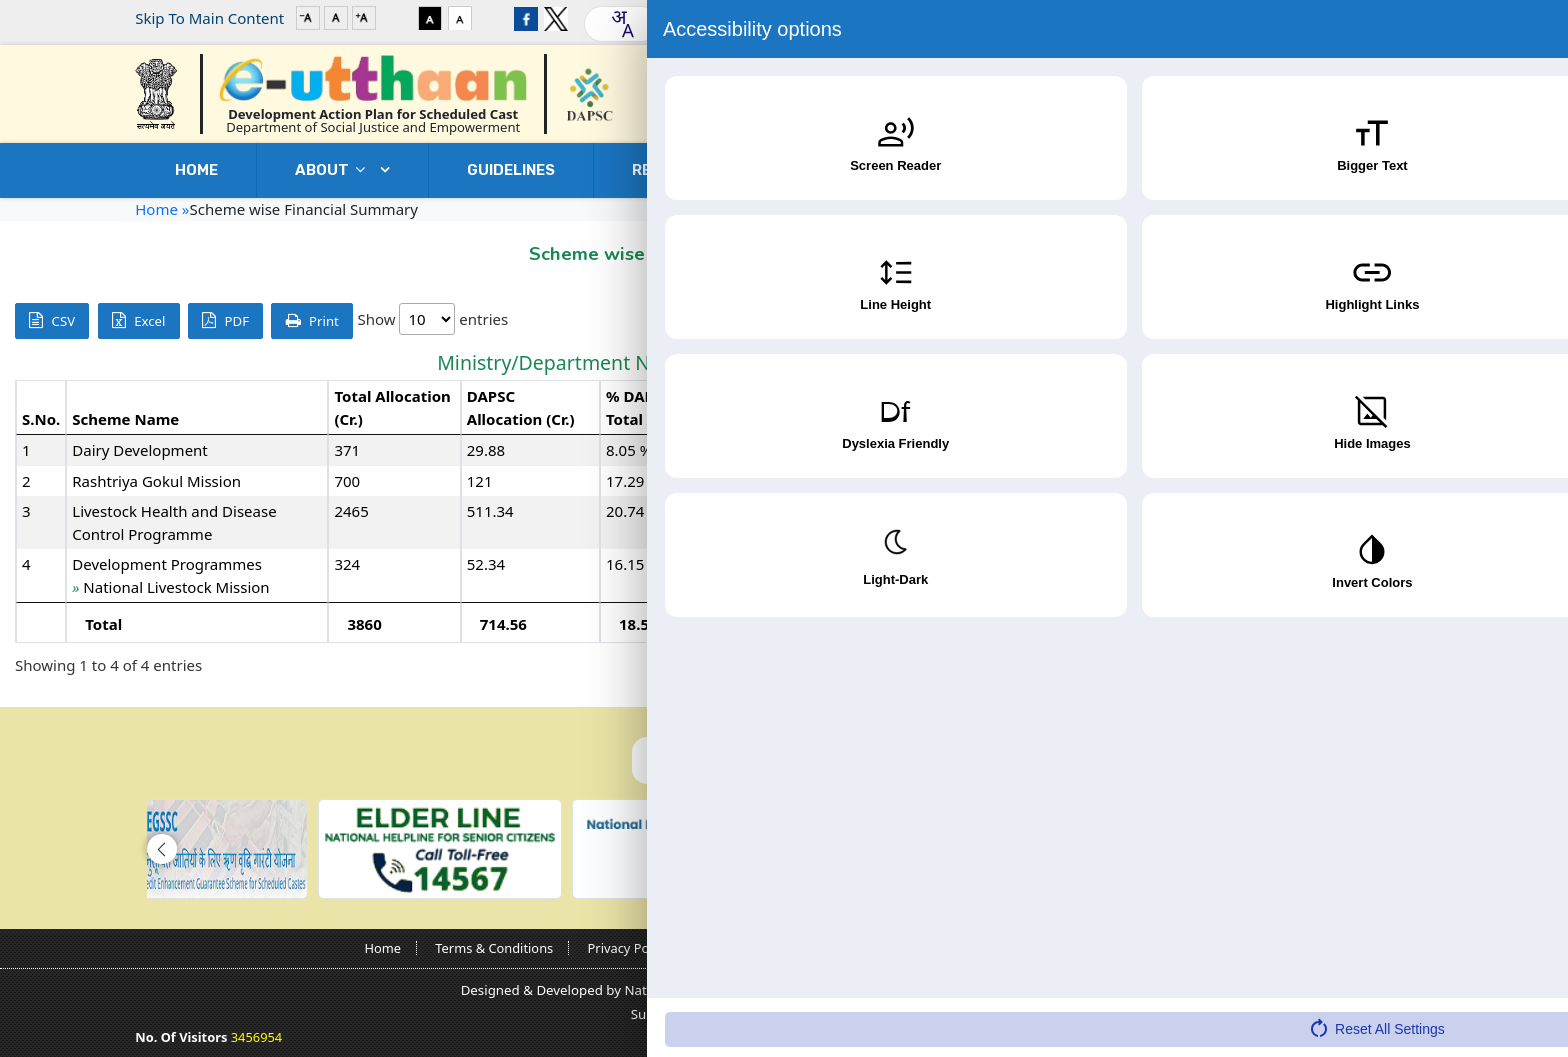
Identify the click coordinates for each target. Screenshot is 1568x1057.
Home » (162, 209)
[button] (162, 849)
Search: (1409, 320)
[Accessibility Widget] (1513, 998)
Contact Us (1316, 170)
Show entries (432, 319)
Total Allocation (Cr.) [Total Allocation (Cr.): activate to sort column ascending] (392, 407)
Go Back (1392, 249)
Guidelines (867, 948)
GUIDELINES (511, 170)
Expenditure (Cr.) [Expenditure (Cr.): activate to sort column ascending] (1258, 407)
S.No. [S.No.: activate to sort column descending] (41, 419)
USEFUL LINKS (891, 170)
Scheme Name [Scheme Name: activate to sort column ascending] (125, 419)
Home (196, 170)
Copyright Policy (751, 948)
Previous (1408, 666)
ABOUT (335, 170)
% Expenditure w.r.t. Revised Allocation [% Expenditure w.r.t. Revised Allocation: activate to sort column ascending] (1440, 407)
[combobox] (622, 24)
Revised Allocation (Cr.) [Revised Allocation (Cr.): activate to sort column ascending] (888, 407)
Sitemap (1177, 948)
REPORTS (682, 170)
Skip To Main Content (209, 18)
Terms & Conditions (494, 948)
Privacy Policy (628, 948)
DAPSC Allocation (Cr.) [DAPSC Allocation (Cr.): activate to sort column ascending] (521, 407)
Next (1521, 666)
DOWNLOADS (1112, 170)
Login (1370, 18)
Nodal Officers (976, 948)
